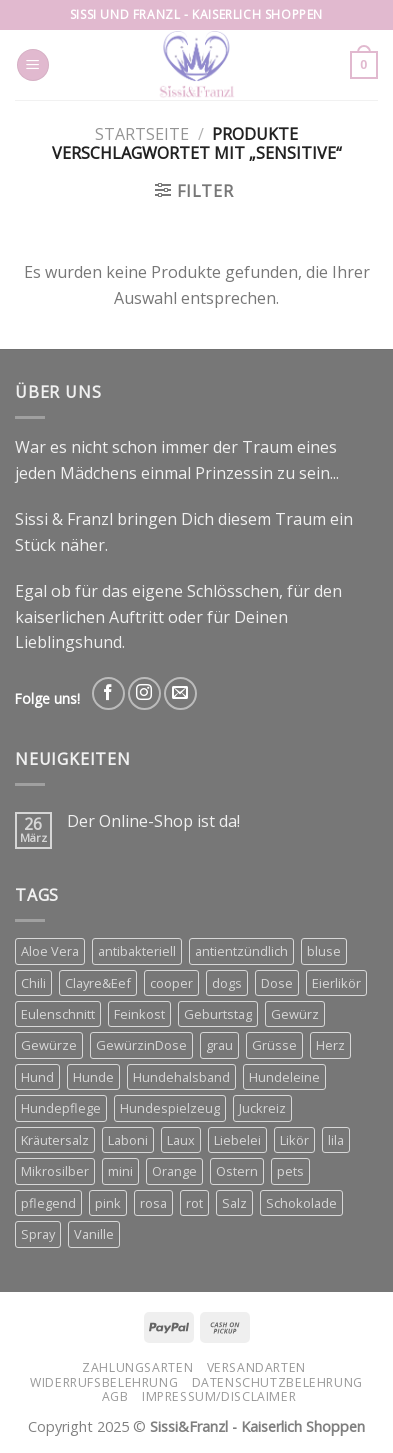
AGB (115, 1396)
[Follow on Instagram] (144, 693)
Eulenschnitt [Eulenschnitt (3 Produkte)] (58, 1014)
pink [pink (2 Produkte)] (108, 1203)
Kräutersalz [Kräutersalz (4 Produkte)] (55, 1140)
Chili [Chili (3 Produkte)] (33, 983)
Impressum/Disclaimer (219, 1396)
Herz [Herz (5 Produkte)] (330, 1045)
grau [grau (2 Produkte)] (219, 1045)
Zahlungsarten (137, 1367)
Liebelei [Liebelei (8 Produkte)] (237, 1140)
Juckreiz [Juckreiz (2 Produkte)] (262, 1108)
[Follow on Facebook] (108, 693)
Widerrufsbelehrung (104, 1382)
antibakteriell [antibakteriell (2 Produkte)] (137, 951)
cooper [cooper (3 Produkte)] (171, 983)
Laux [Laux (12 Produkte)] (181, 1140)
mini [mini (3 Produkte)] (120, 1171)
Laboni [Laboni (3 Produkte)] (128, 1140)
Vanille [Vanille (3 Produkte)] (94, 1234)
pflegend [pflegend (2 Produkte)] (48, 1203)
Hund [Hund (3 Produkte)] (37, 1077)
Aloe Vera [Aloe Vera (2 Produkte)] (50, 951)
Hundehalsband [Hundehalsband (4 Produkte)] (181, 1077)
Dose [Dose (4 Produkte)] (277, 983)
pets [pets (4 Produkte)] (290, 1171)
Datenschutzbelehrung (277, 1382)
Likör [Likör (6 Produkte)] (294, 1140)
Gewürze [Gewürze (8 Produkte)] (49, 1045)
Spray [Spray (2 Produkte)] (38, 1234)
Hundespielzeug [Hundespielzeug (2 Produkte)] (170, 1108)
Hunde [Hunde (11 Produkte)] (93, 1077)
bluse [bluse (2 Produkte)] (324, 951)
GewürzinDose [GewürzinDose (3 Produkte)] (141, 1045)
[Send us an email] (180, 693)
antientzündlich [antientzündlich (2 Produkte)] (241, 951)
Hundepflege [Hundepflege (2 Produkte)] (61, 1108)
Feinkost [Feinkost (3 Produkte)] (139, 1014)
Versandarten (256, 1367)
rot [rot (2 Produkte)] (194, 1203)
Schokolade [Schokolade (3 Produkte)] (301, 1203)
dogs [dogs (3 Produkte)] (227, 983)
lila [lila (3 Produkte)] (336, 1140)
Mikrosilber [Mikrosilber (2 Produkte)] (55, 1171)
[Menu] (33, 65)
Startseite (142, 134)
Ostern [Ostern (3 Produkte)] (237, 1171)
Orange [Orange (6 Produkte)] (174, 1171)
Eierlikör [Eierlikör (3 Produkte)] (336, 983)
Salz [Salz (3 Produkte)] (234, 1203)
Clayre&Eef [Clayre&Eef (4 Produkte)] (98, 983)
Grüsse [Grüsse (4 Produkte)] (274, 1045)
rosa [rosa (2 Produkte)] (153, 1203)
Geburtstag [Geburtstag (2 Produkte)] (218, 1014)
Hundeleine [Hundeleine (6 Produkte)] (284, 1077)
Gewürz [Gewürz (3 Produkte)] (295, 1014)
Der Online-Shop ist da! (153, 821)
